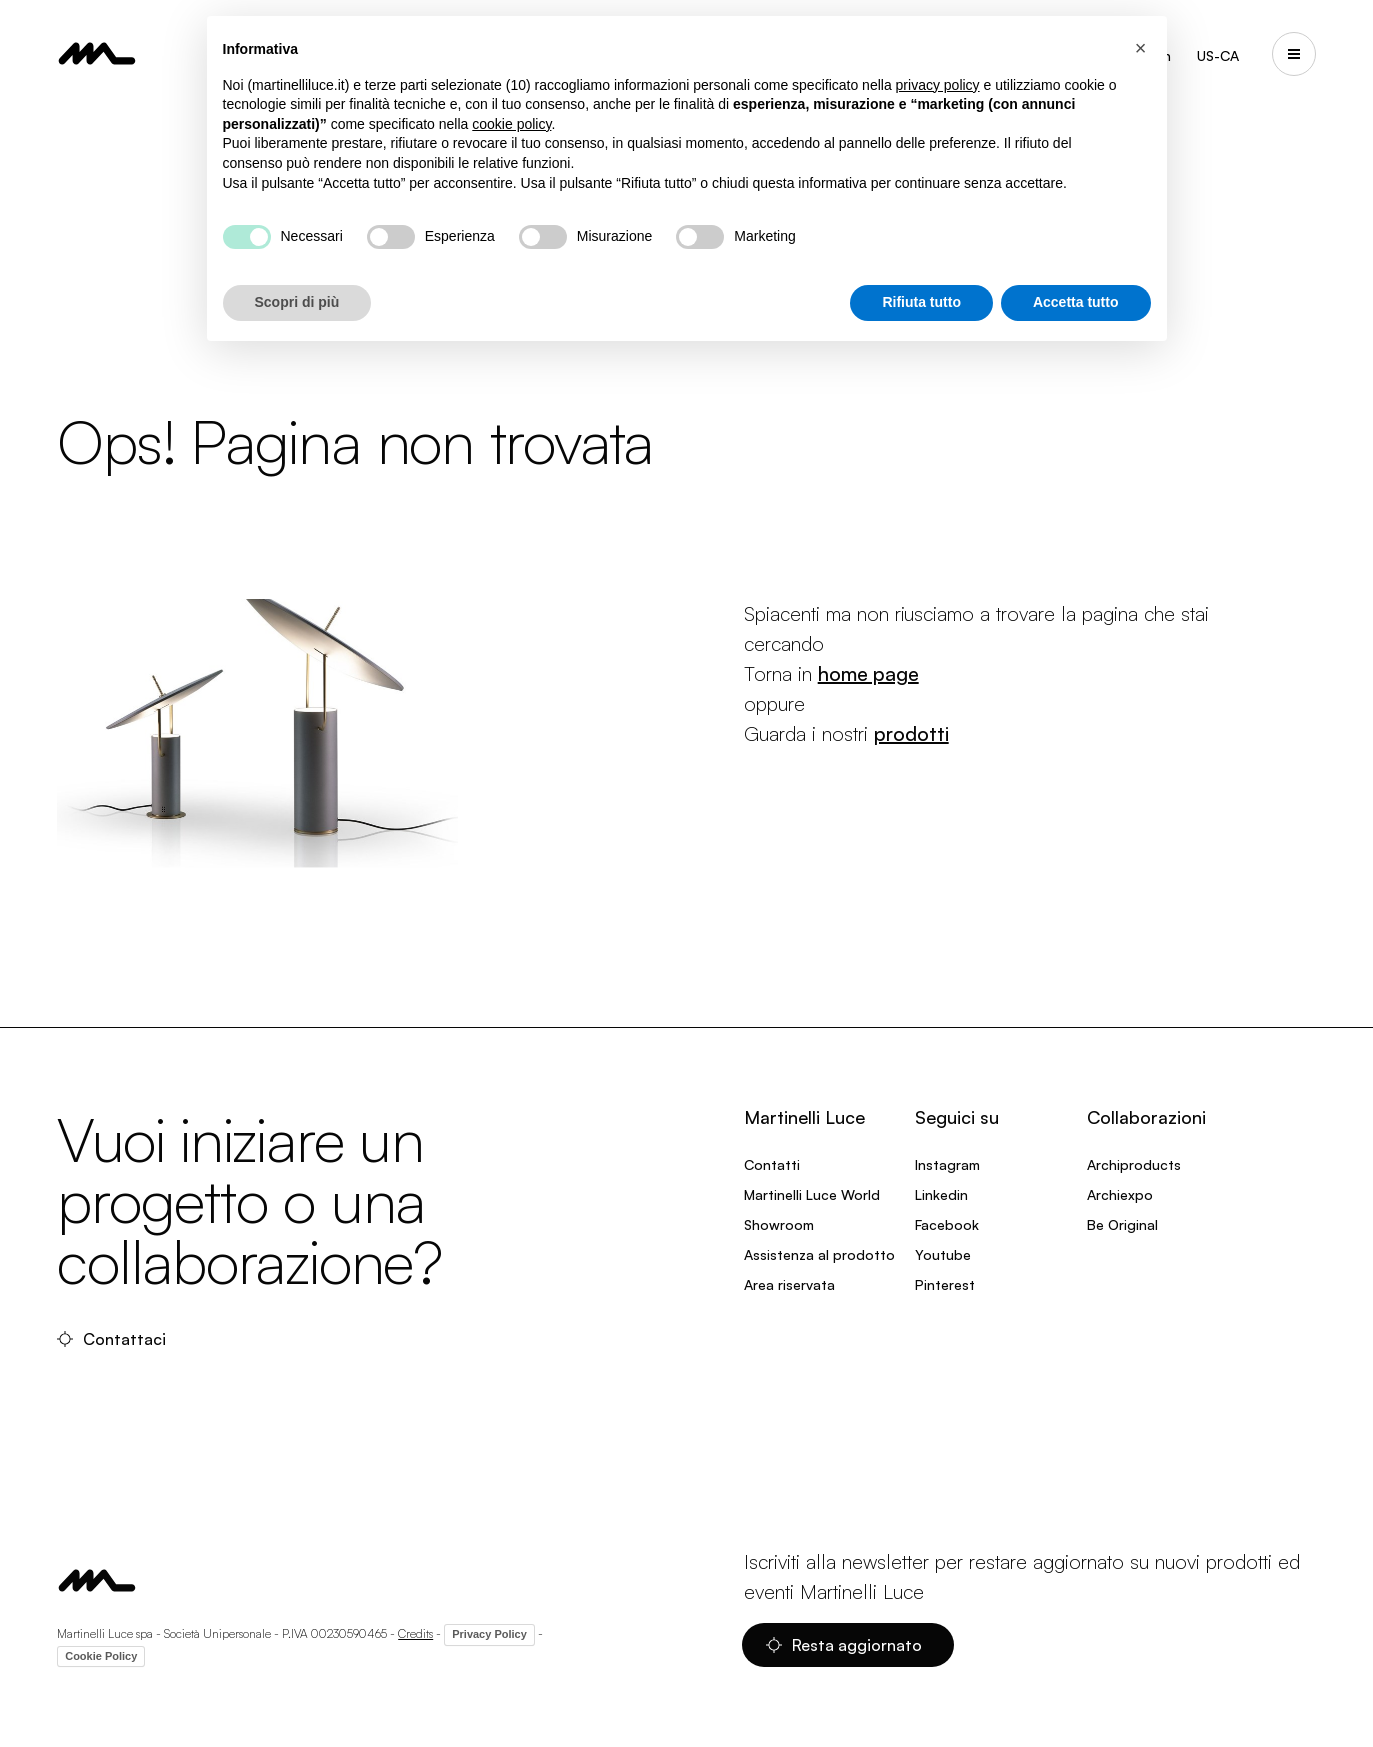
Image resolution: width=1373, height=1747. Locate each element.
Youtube (943, 1254)
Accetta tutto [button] (1076, 302)
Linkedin (941, 1194)
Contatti (772, 1164)
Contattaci (111, 1339)
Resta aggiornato (844, 1645)
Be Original (1122, 1224)
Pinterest (945, 1284)
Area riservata (789, 1284)
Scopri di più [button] (297, 302)
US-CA (1218, 55)
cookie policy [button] (511, 124)
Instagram (947, 1164)
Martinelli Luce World (812, 1194)
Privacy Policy (489, 1634)
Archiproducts (1134, 1164)
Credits (415, 1633)
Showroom (779, 1224)
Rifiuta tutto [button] (921, 302)
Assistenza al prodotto (819, 1254)
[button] (1141, 48)
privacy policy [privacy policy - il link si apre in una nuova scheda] (938, 85)
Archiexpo (1120, 1194)
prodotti (911, 733)
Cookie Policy (101, 1656)
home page (868, 673)
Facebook (947, 1224)
